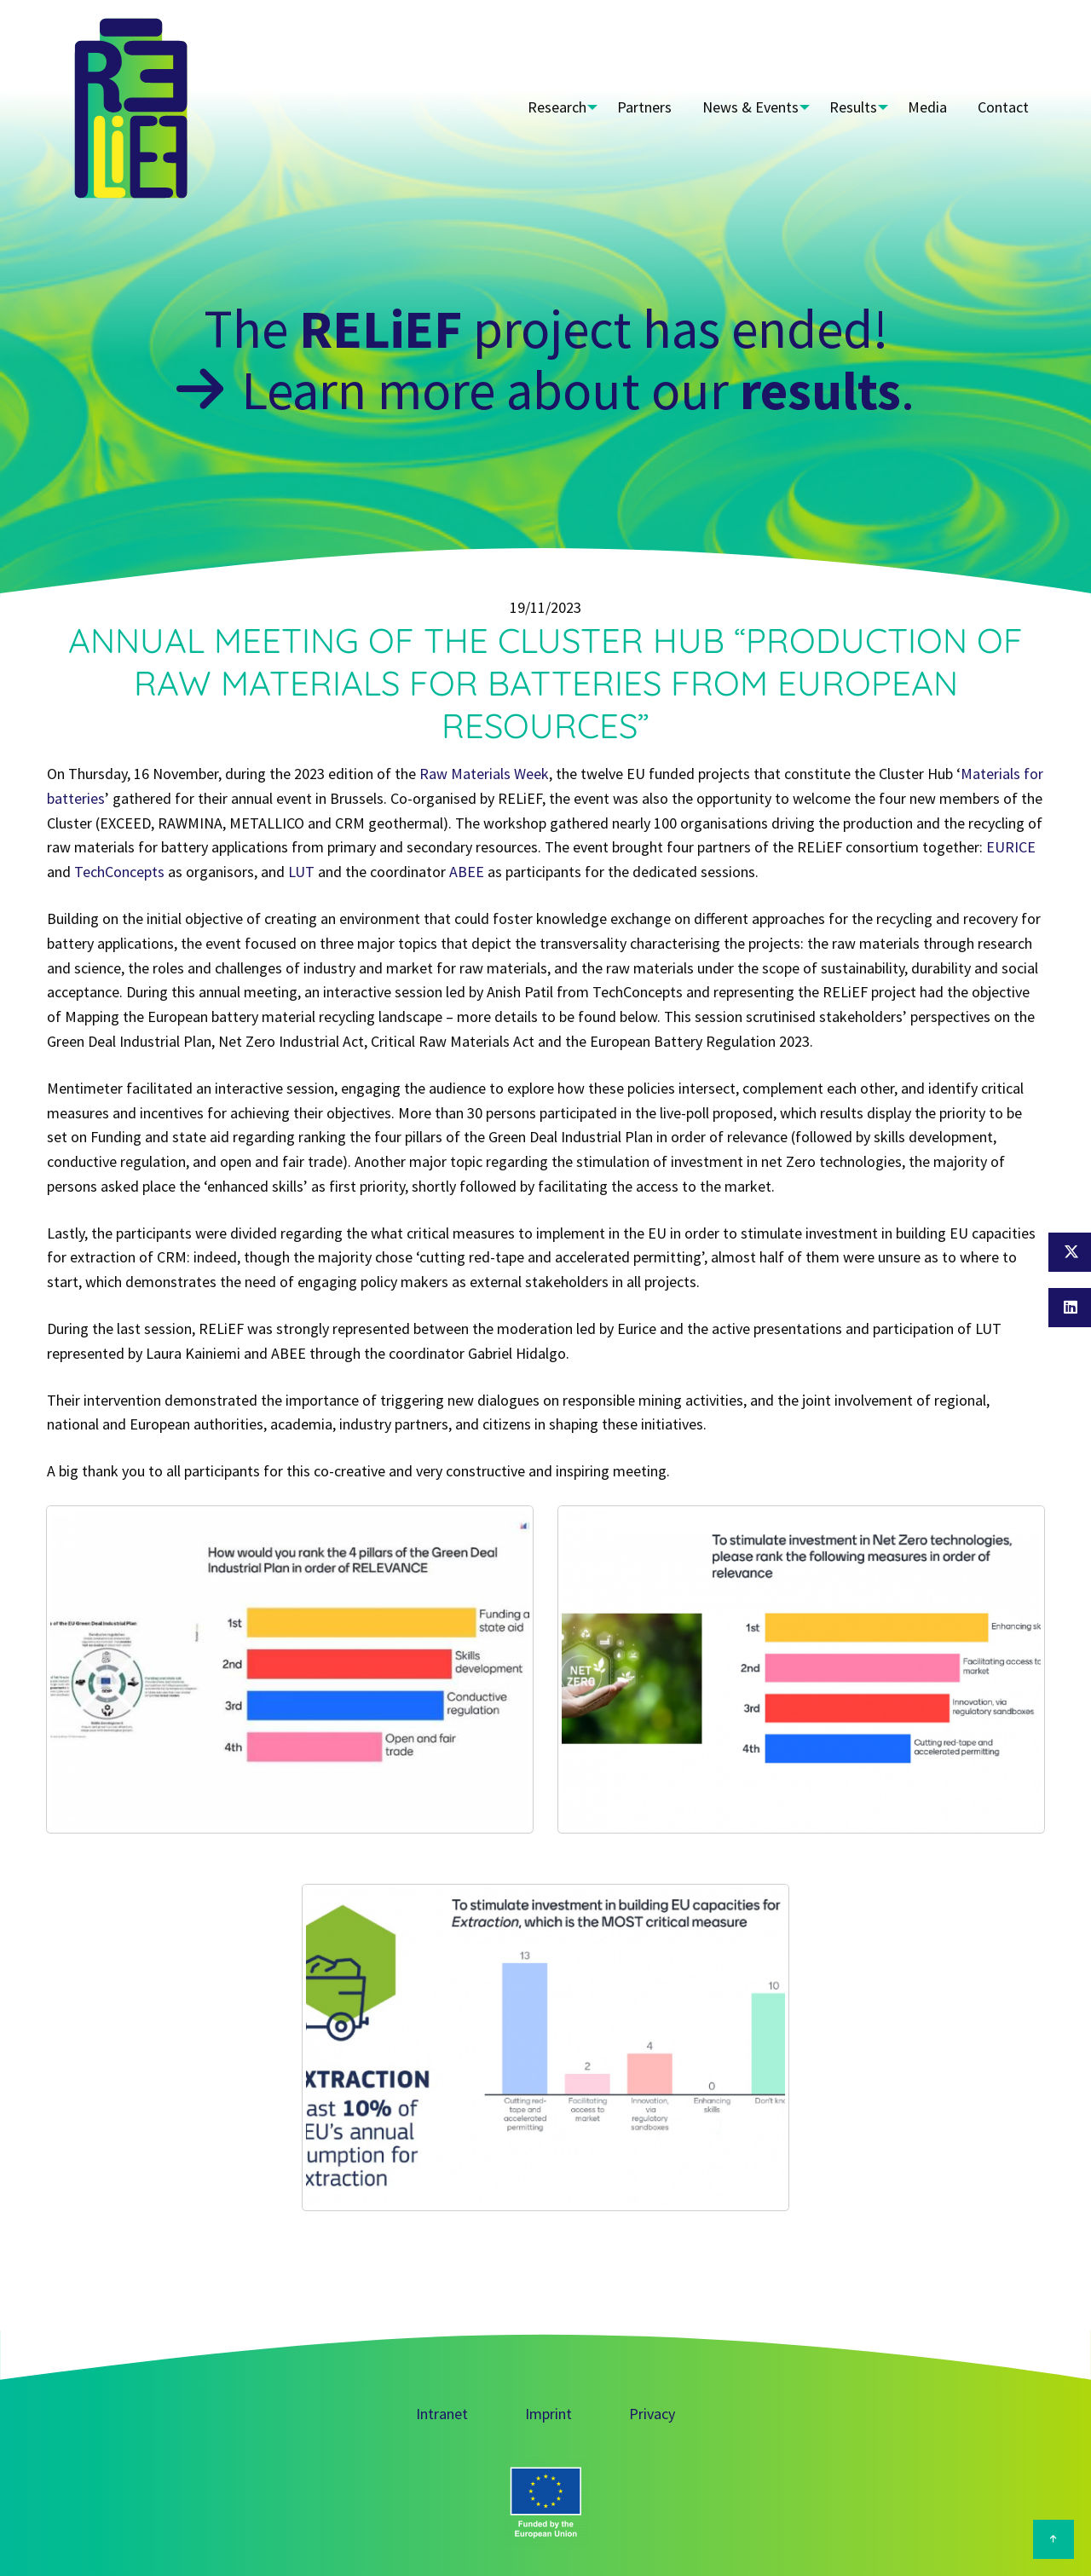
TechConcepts (119, 871)
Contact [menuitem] (1005, 107)
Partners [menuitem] (647, 107)
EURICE (1011, 847)
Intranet (442, 2413)
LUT (301, 871)
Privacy (652, 2413)
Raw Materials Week (484, 773)
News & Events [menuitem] (748, 107)
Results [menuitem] (856, 107)
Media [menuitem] (935, 107)
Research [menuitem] (554, 107)
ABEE (466, 871)
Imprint (548, 2413)
